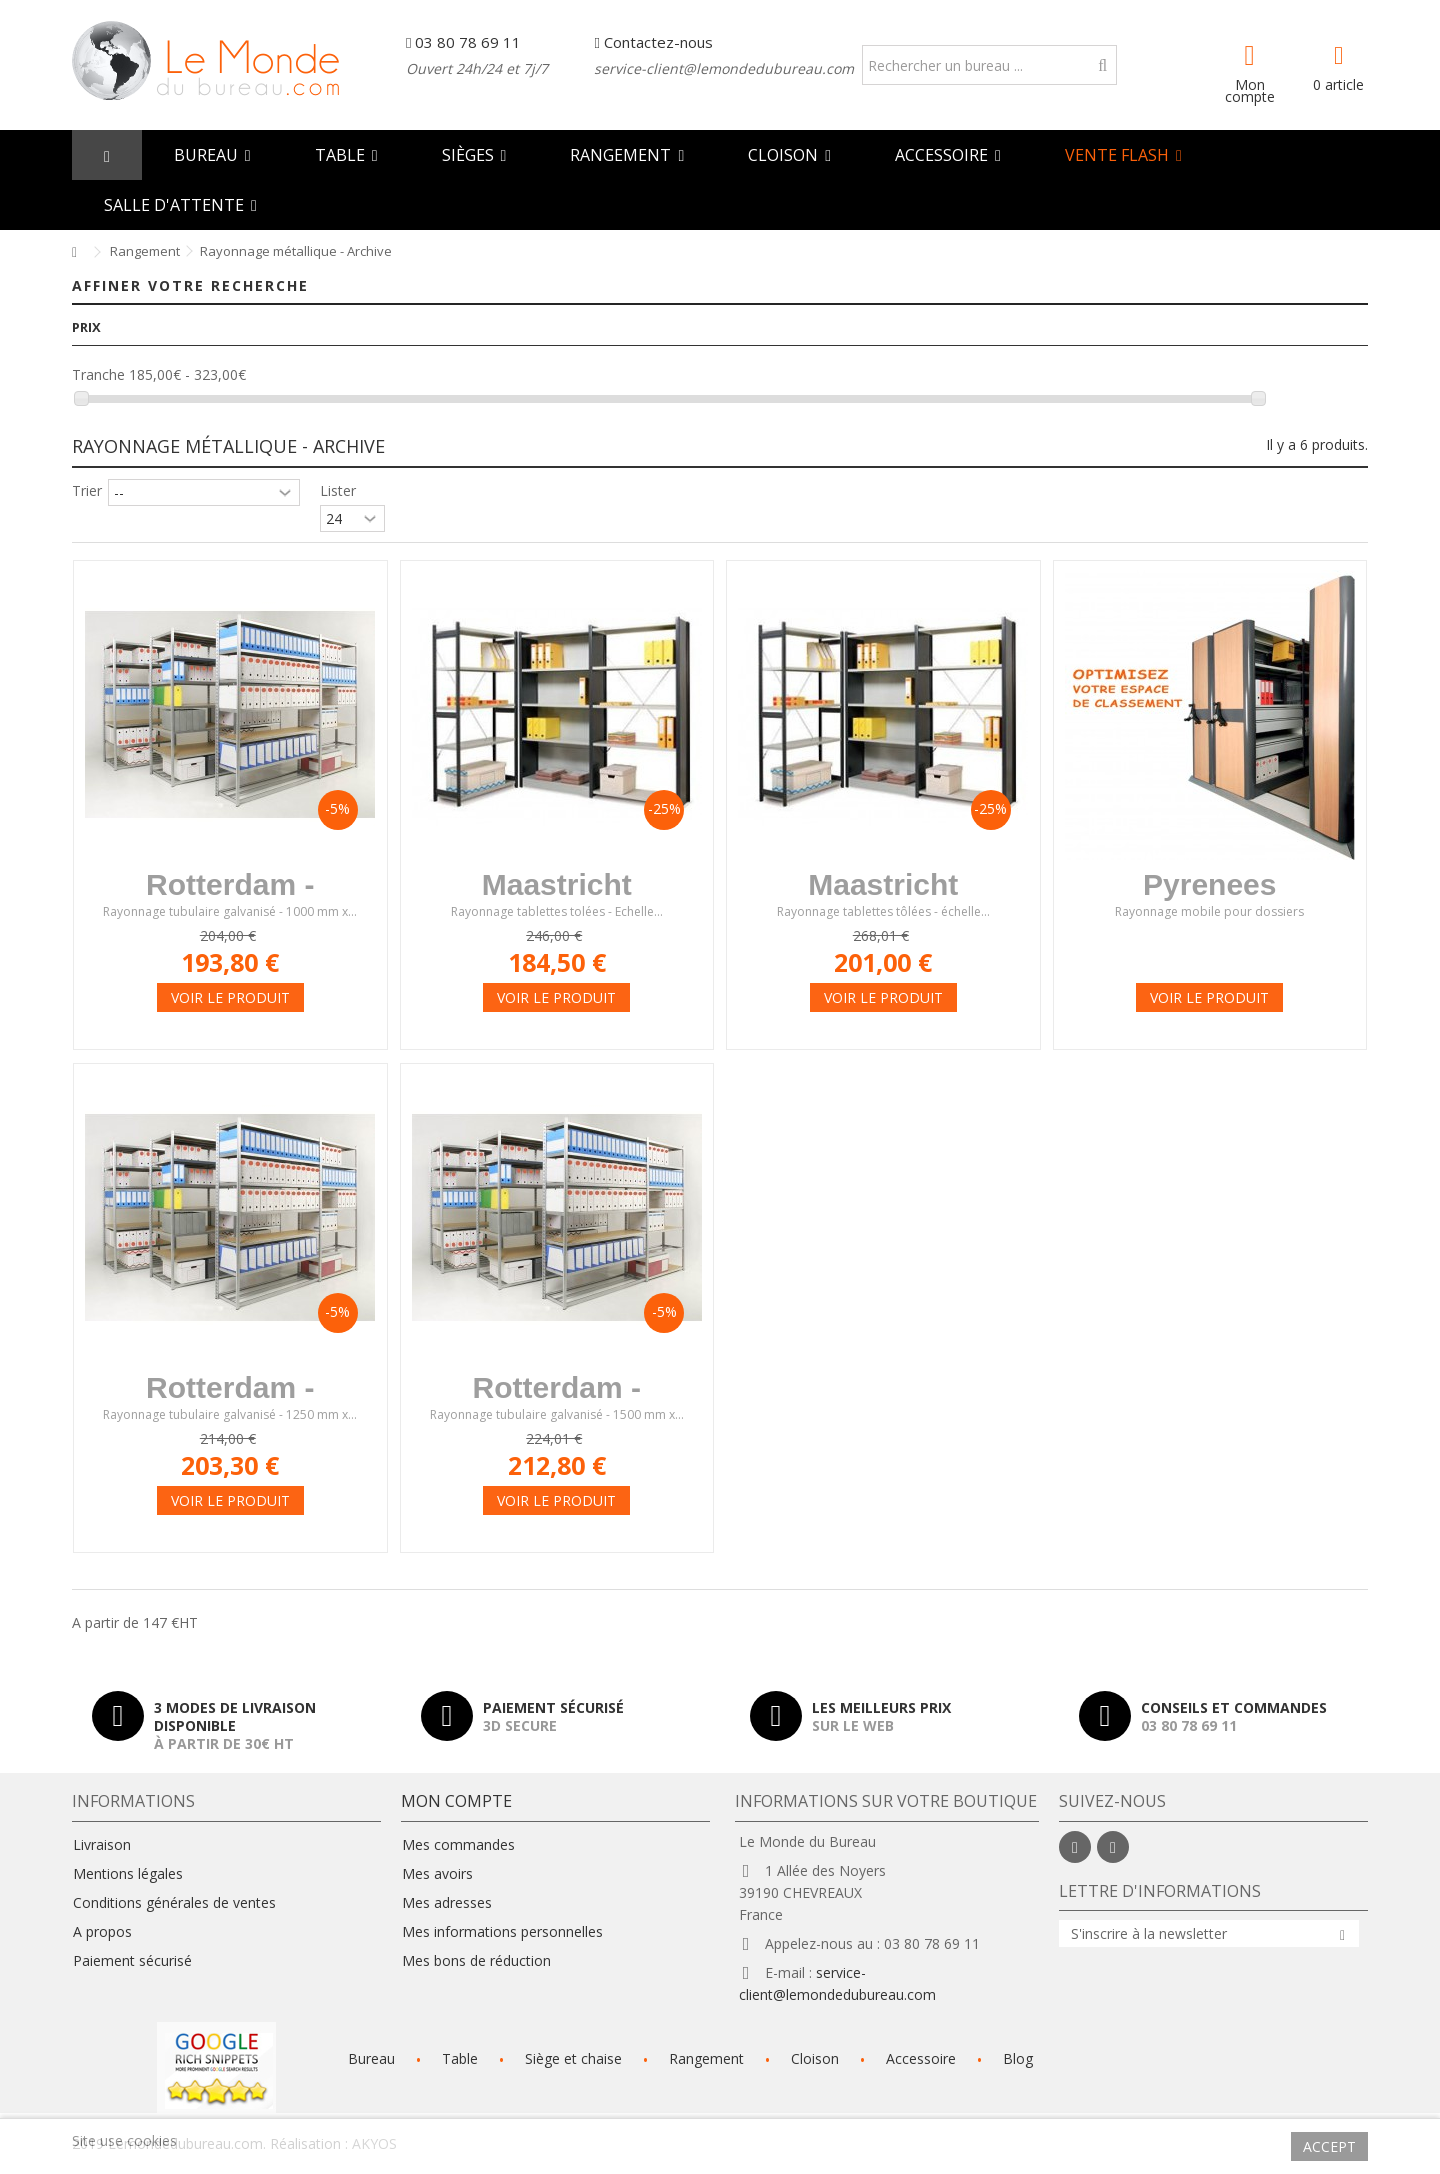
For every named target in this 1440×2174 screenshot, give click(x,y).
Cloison (815, 2058)
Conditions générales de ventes (174, 1903)
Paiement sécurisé (132, 1961)
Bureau (371, 2058)
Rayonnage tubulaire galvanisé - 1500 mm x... (557, 1415)
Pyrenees (1209, 884)
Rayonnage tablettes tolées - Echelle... (557, 912)
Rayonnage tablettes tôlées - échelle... (883, 912)
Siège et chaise (573, 2058)
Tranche (98, 375)
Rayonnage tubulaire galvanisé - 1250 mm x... (230, 1415)
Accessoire (921, 2058)
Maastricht (557, 884)
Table (460, 2058)
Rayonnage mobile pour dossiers (1209, 912)
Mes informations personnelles (502, 1932)
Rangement (706, 2058)
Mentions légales (128, 1874)
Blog (1018, 2058)
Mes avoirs (437, 1874)
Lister (338, 490)
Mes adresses (447, 1903)
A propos (102, 1932)
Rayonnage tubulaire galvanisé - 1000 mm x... (230, 912)
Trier (87, 490)
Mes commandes (458, 1845)
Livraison (102, 1845)
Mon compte (1250, 89)
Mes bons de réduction (476, 1961)
